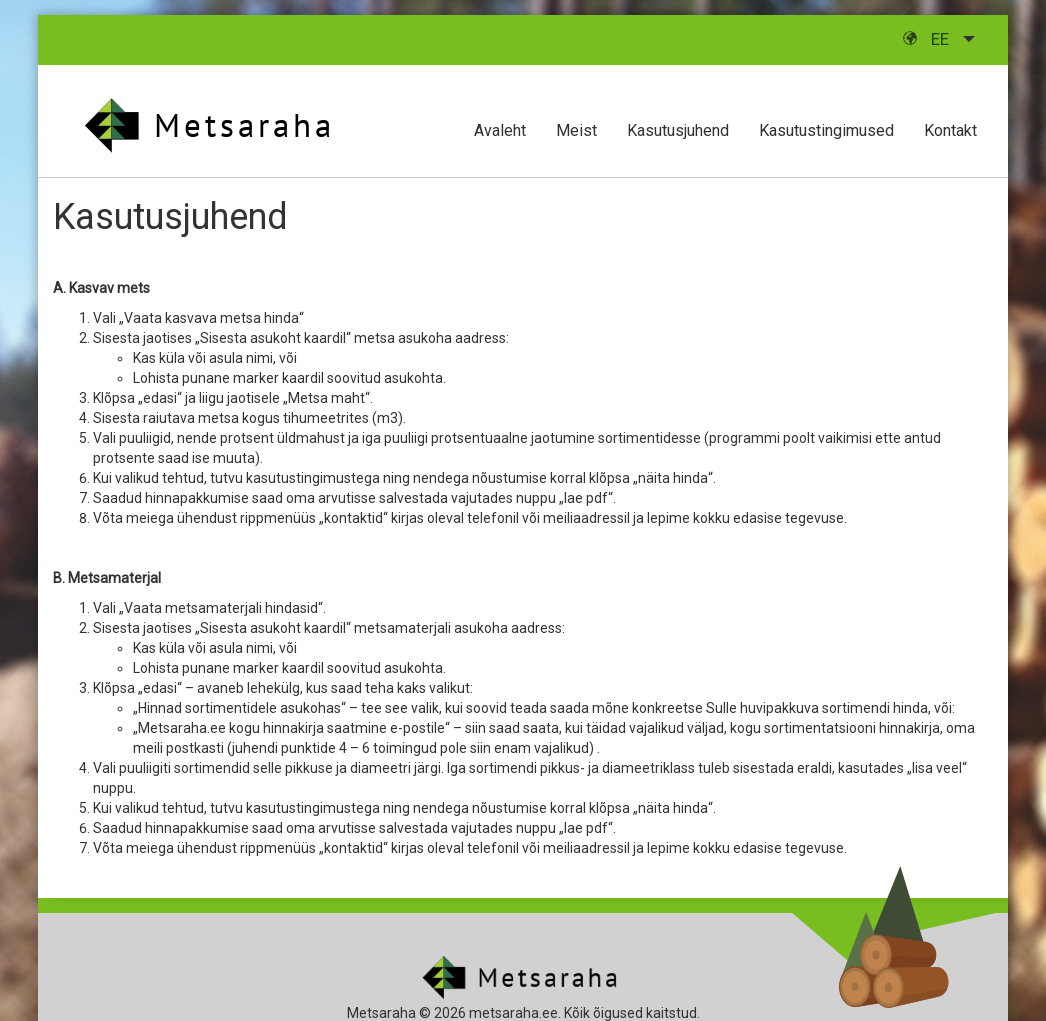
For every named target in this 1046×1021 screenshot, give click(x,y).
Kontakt (950, 130)
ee (928, 39)
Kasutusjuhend (678, 130)
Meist (576, 130)
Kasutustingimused (826, 130)
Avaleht (500, 130)
